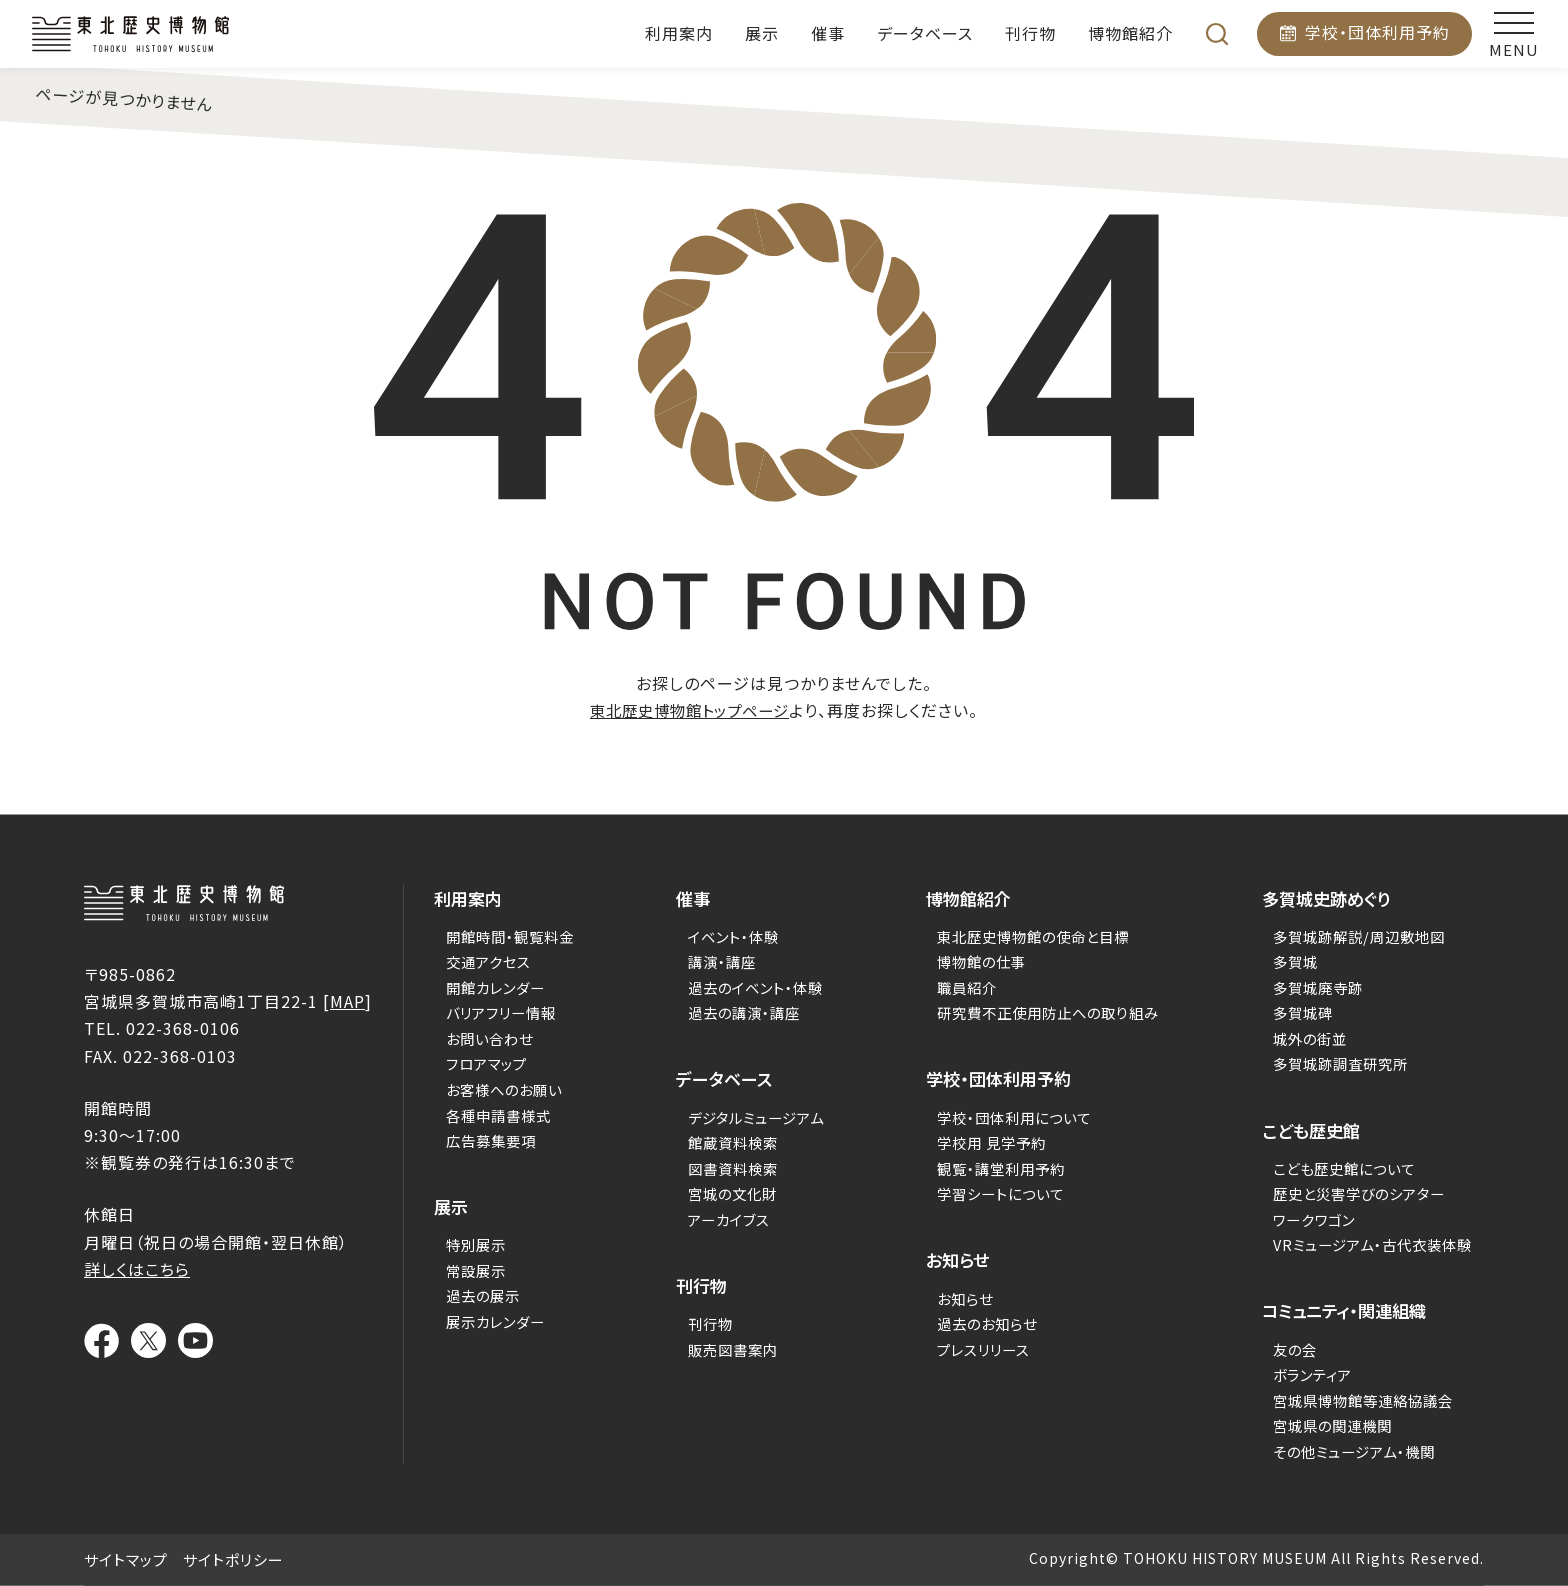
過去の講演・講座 (744, 1012)
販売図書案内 (732, 1348)
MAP (347, 1001)
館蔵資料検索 (732, 1142)
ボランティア (1313, 1374)
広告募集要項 (482, 1139)
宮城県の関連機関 (1334, 1425)
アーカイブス (727, 1218)
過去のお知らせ (988, 1323)
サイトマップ (126, 1559)
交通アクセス (478, 961)
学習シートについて (1003, 1193)
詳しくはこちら (137, 1269)
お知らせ (965, 1297)
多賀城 (1295, 961)
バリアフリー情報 (493, 1012)
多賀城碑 (1303, 1012)
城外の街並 (1310, 1037)
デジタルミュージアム (757, 1116)
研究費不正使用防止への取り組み (1053, 1012)
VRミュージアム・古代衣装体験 (1377, 1244)
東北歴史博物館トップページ (690, 710)
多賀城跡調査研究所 (1343, 1063)
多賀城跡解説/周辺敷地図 (1362, 935)
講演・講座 (720, 961)
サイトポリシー (233, 1559)
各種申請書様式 (490, 1114)
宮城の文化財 (731, 1193)
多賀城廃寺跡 (1319, 986)
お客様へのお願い (496, 1088)
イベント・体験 (733, 935)
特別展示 (466, 1244)
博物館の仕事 (982, 961)
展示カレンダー (487, 1320)
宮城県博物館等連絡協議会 (1367, 1399)
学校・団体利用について (1017, 1116)
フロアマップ (477, 1063)
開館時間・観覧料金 (502, 935)
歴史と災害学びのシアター (1363, 1193)
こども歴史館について (1347, 1167)
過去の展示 (473, 1295)
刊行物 (708, 1323)
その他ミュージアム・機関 (1358, 1450)
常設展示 (466, 1269)
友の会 (1294, 1348)
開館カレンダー (487, 986)
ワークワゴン (1314, 1218)
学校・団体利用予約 (1377, 32)
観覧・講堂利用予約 (1003, 1167)
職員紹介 (967, 986)
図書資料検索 (732, 1167)
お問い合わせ (480, 1037)
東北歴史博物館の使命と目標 (1037, 935)
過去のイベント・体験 (756, 986)
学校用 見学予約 (993, 1142)
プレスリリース (984, 1348)
